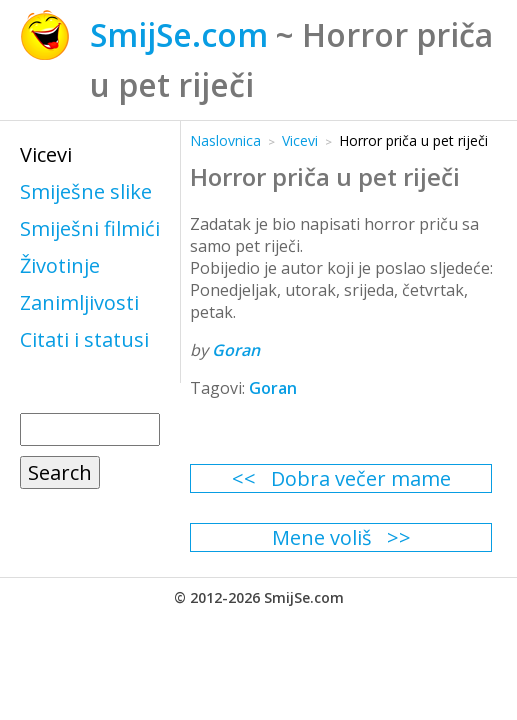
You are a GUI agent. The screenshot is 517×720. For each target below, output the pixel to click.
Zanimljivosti (79, 302)
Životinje (60, 265)
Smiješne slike (86, 191)
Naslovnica (225, 140)
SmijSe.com (179, 34)
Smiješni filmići (90, 228)
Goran (236, 350)
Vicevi (46, 154)
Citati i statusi (84, 339)
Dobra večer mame (361, 478)
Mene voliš (322, 537)
